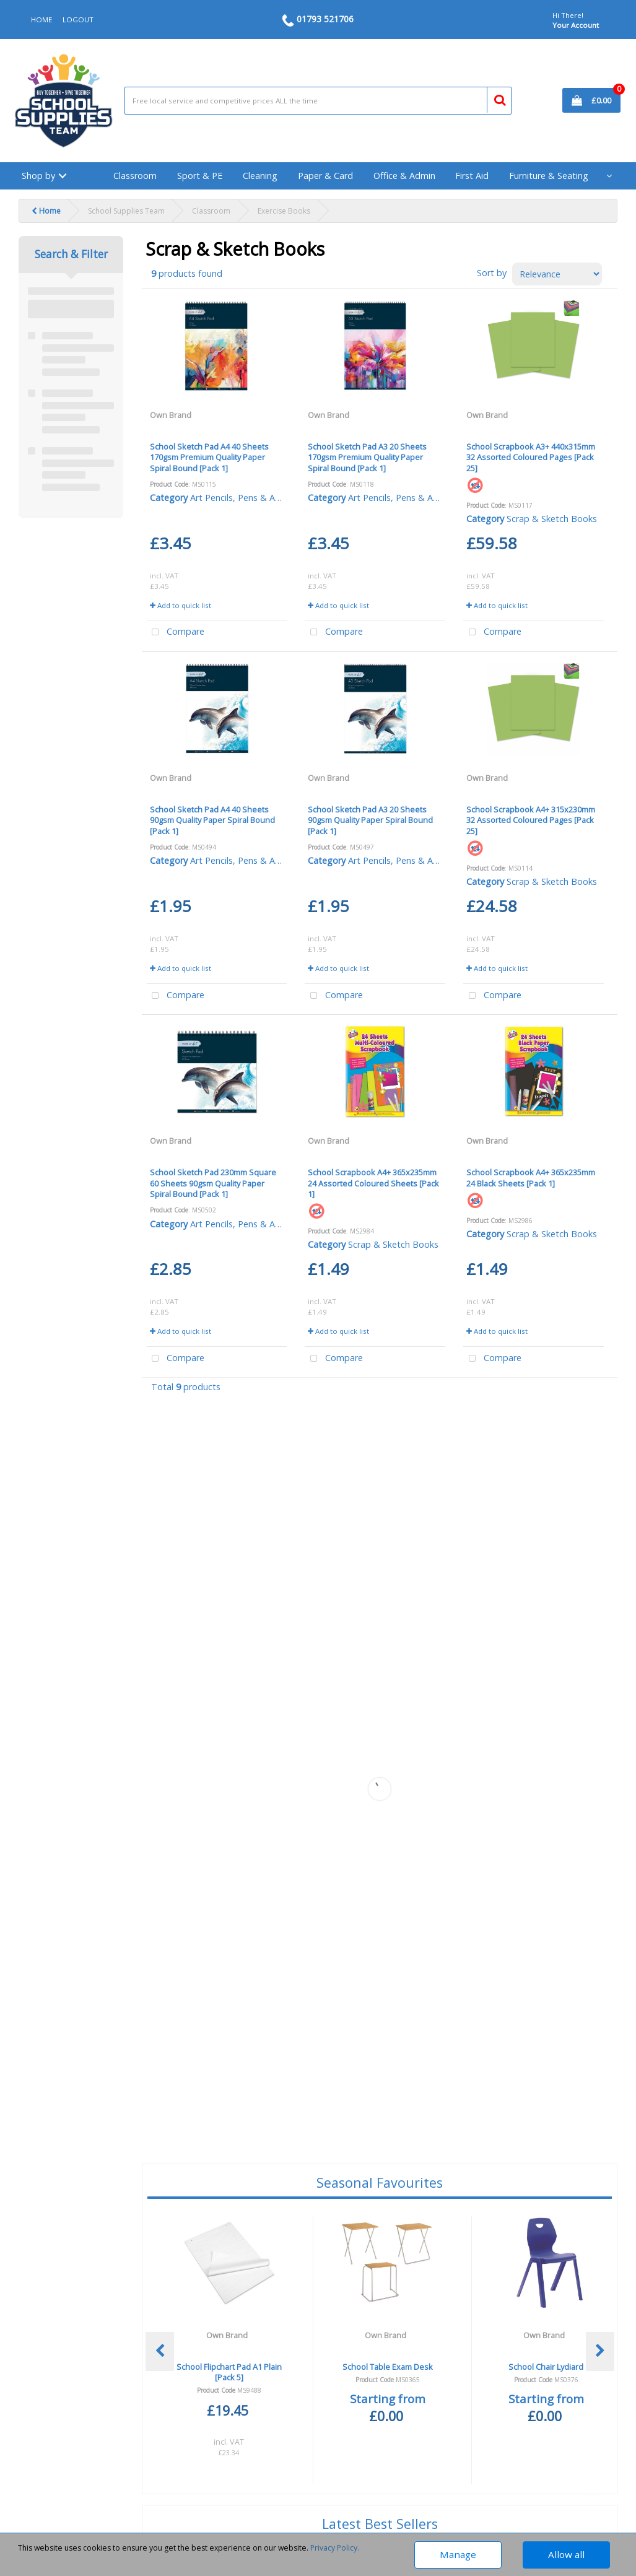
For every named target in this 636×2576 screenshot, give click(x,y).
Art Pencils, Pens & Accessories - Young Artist (283, 497)
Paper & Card (325, 175)
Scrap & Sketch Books (552, 518)
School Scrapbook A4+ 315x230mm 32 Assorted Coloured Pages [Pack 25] (530, 820)
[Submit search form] (494, 98)
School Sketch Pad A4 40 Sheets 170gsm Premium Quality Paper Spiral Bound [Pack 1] (209, 457)
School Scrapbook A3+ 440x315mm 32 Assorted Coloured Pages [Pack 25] (530, 457)
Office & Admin (404, 175)
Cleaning (260, 175)
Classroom (135, 175)
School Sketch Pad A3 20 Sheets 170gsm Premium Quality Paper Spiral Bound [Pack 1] (367, 457)
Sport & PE (199, 175)
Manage (458, 2554)
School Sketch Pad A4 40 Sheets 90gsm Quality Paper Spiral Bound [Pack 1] (212, 820)
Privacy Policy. (334, 2548)
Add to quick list (180, 605)
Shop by (38, 175)
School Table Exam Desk (387, 2366)
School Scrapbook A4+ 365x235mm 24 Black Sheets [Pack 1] (530, 1177)
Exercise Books (284, 211)
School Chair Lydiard (545, 2366)
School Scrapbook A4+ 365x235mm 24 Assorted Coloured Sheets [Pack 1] (373, 1183)
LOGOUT (78, 19)
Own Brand (170, 414)
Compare (176, 633)
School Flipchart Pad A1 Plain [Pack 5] (229, 2372)
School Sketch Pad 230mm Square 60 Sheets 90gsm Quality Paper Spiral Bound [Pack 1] (213, 1183)
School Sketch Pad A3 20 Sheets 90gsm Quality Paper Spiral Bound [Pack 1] (370, 820)
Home (46, 211)
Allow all (566, 2554)
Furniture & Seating (548, 175)
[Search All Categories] (318, 101)
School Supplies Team (126, 211)
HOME (41, 19)
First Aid (472, 175)
